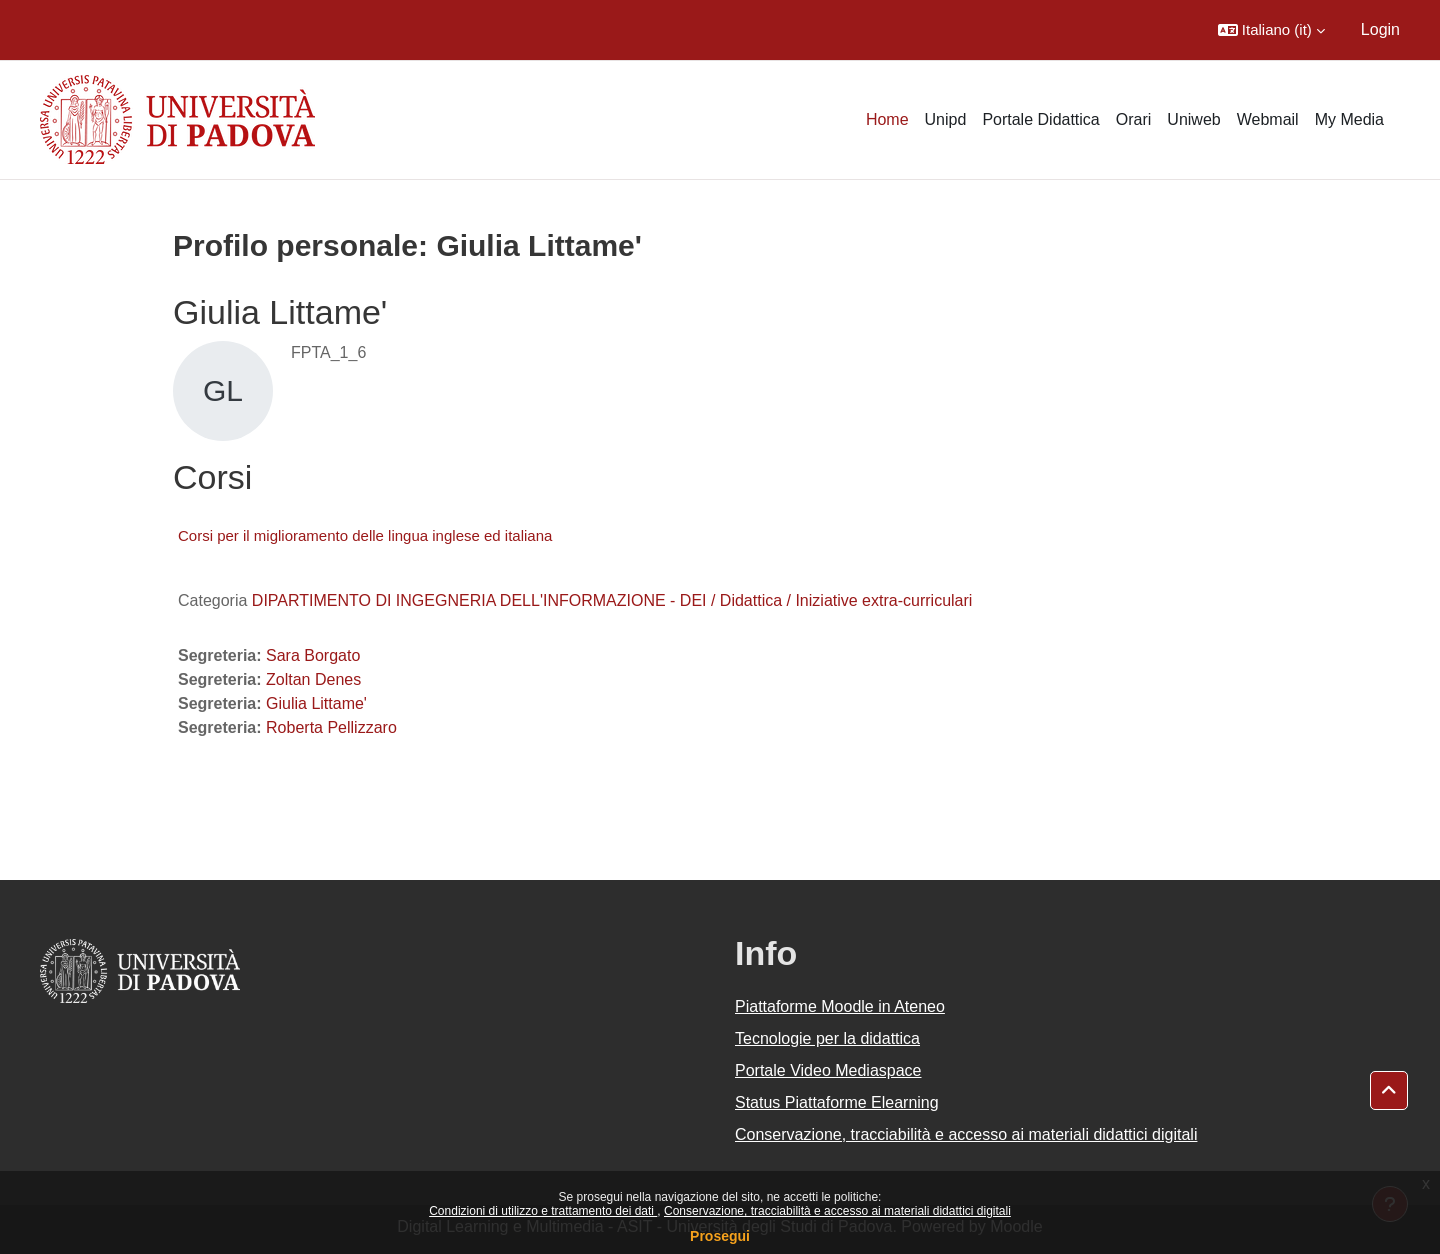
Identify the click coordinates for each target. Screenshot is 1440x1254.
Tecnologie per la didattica (827, 1038)
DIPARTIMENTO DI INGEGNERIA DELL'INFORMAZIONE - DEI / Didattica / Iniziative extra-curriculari (612, 600)
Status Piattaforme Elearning (837, 1102)
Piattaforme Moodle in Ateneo (840, 1006)
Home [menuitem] (887, 119)
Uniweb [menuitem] (1193, 119)
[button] (1271, 30)
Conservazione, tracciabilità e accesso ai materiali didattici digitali (837, 1211)
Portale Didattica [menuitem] (1040, 119)
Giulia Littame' (316, 703)
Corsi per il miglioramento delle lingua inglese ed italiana (365, 535)
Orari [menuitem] (1134, 119)
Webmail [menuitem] (1268, 119)
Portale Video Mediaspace (828, 1070)
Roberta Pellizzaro (331, 727)
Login (1380, 29)
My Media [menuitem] (1349, 119)
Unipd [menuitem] (946, 119)
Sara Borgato (313, 655)
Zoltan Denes (313, 679)
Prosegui (720, 1236)
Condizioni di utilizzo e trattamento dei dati (543, 1211)
